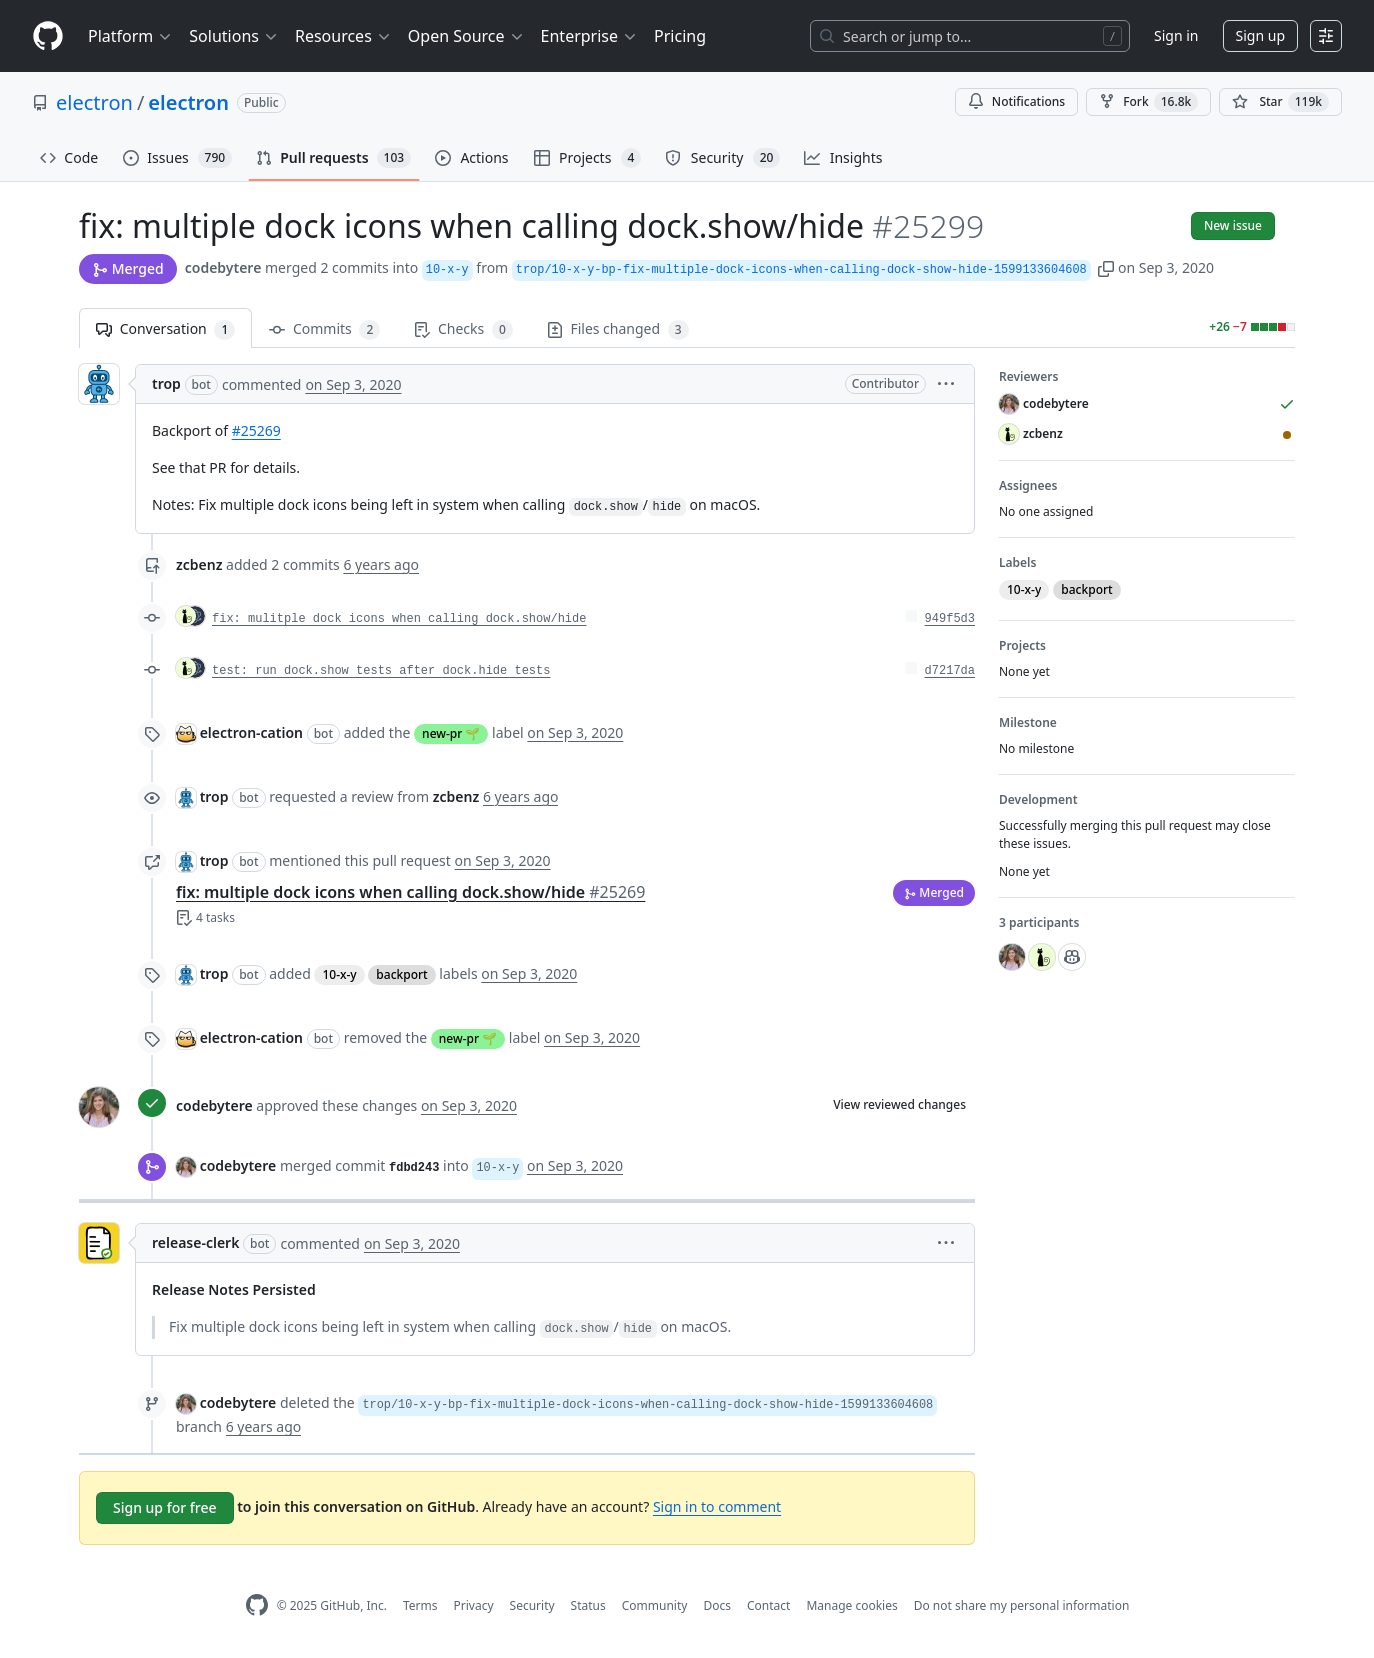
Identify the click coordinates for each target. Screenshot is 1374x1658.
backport (401, 974)
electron (94, 102)
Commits (324, 329)
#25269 (256, 430)
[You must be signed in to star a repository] (1280, 102)
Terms (420, 1605)
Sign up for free (165, 1507)
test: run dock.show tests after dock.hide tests (381, 671)
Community (655, 1605)
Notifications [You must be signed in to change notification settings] (1016, 101)
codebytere (223, 267)
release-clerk (195, 1242)
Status (588, 1605)
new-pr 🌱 (451, 733)
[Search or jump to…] (970, 36)
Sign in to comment (717, 1506)
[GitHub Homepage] (257, 1605)
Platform (130, 36)
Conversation (165, 329)
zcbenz (199, 564)
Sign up (1260, 35)
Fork (1148, 102)
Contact (768, 1605)
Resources (343, 36)
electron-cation (251, 732)
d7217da (950, 671)
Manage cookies (851, 1605)
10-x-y (339, 974)
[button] (1106, 267)
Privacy (474, 1605)
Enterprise (589, 36)
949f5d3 (950, 619)
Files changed (618, 329)
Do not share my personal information (1022, 1605)
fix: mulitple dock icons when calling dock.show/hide (399, 619)
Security (532, 1605)
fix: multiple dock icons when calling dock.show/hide (410, 892)
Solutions (234, 36)
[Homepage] (48, 36)
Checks (463, 329)
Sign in (1176, 35)
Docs (717, 1605)
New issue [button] (1233, 225)
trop (166, 383)
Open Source (466, 36)
